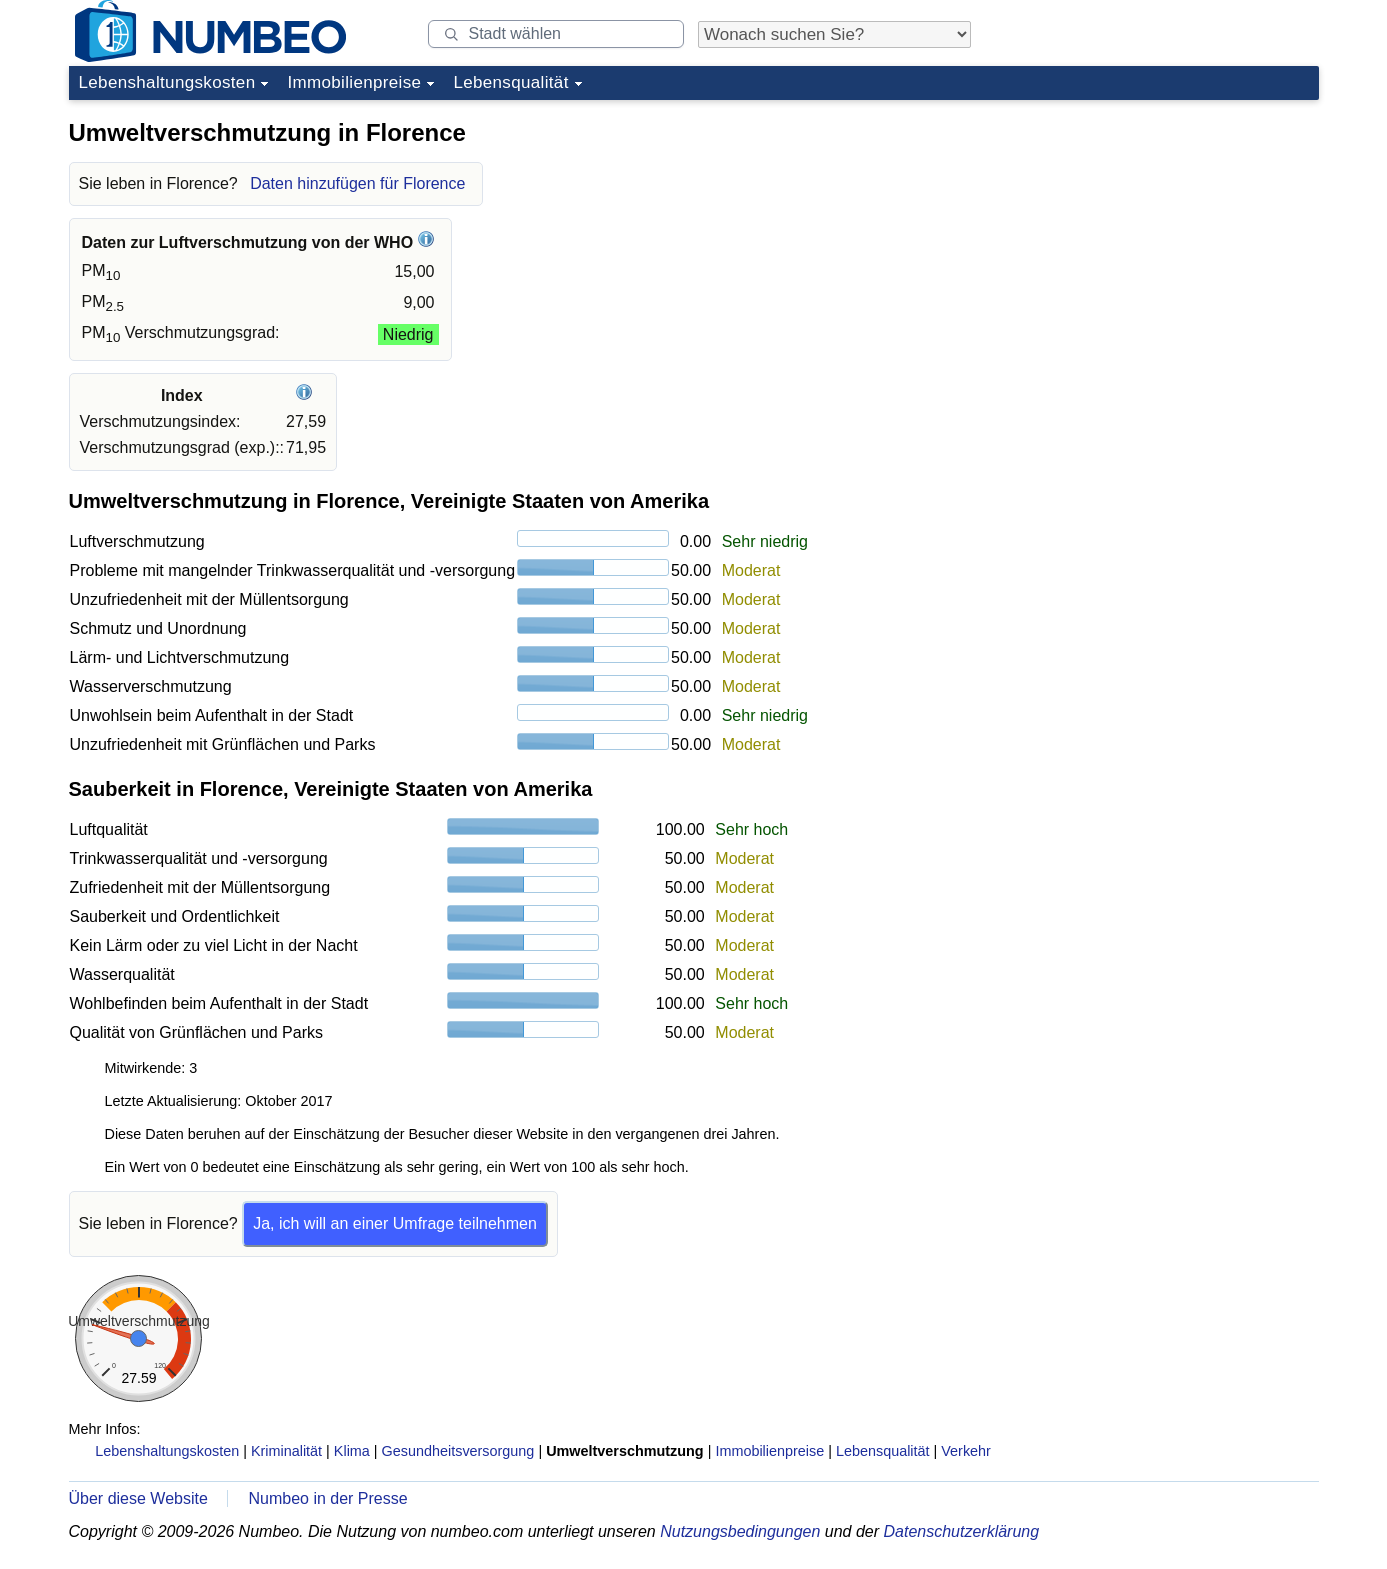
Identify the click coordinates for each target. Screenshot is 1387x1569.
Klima (352, 1451)
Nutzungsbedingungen (740, 1531)
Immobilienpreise (354, 82)
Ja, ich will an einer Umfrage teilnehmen (395, 1223)
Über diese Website (138, 1498)
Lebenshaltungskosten (167, 82)
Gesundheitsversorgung (458, 1451)
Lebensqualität (510, 82)
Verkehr (966, 1451)
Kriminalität (286, 1451)
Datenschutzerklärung (961, 1531)
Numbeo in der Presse (327, 1498)
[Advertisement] (1169, 234)
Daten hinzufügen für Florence (357, 183)
